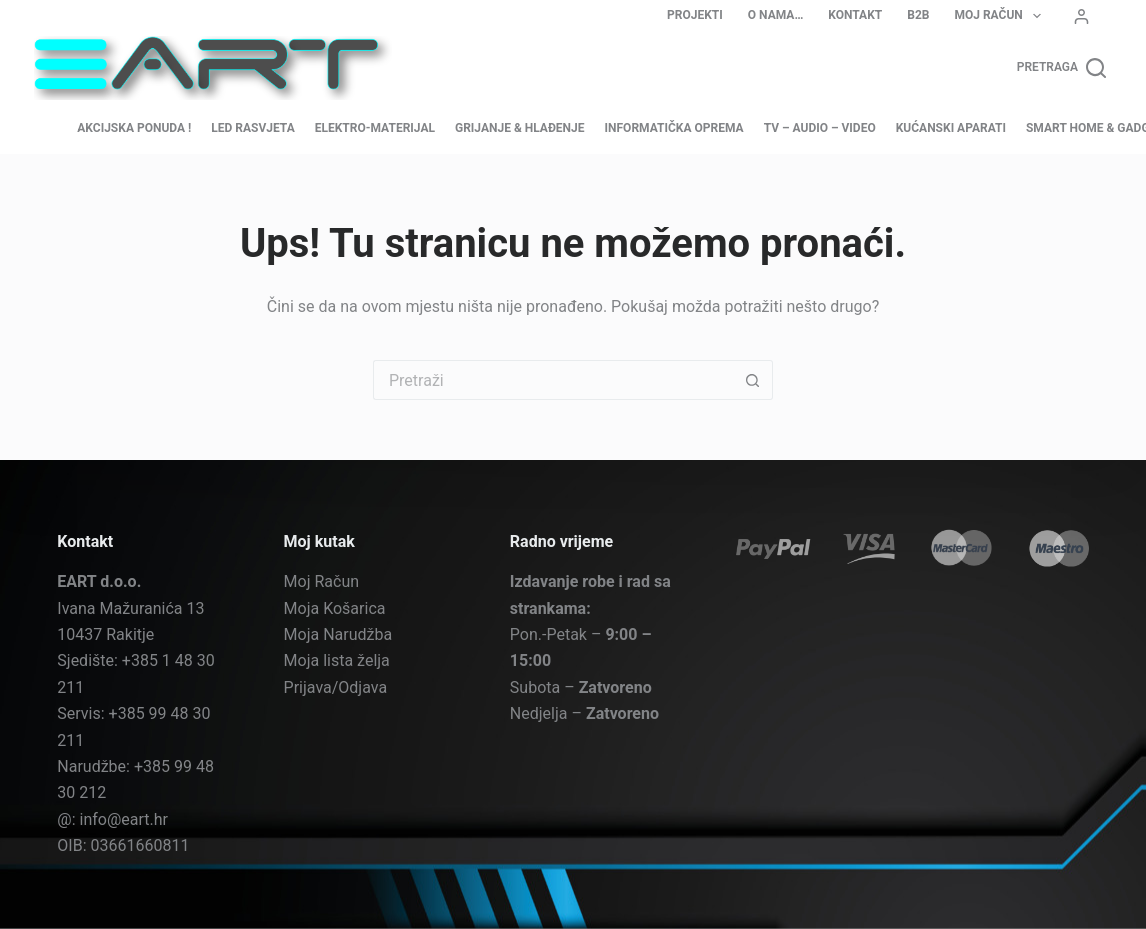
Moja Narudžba (338, 633)
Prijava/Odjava (336, 686)
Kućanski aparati (951, 128)
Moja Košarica (335, 607)
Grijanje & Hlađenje (520, 128)
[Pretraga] (1061, 68)
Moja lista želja (337, 660)
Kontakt (855, 15)
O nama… (775, 15)
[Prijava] (1081, 16)
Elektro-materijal (375, 128)
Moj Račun (1001, 16)
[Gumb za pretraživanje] (753, 380)
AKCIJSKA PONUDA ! (134, 128)
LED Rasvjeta (252, 128)
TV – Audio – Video (820, 128)
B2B (918, 15)
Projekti (695, 15)
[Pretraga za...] (553, 380)
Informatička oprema (674, 128)
